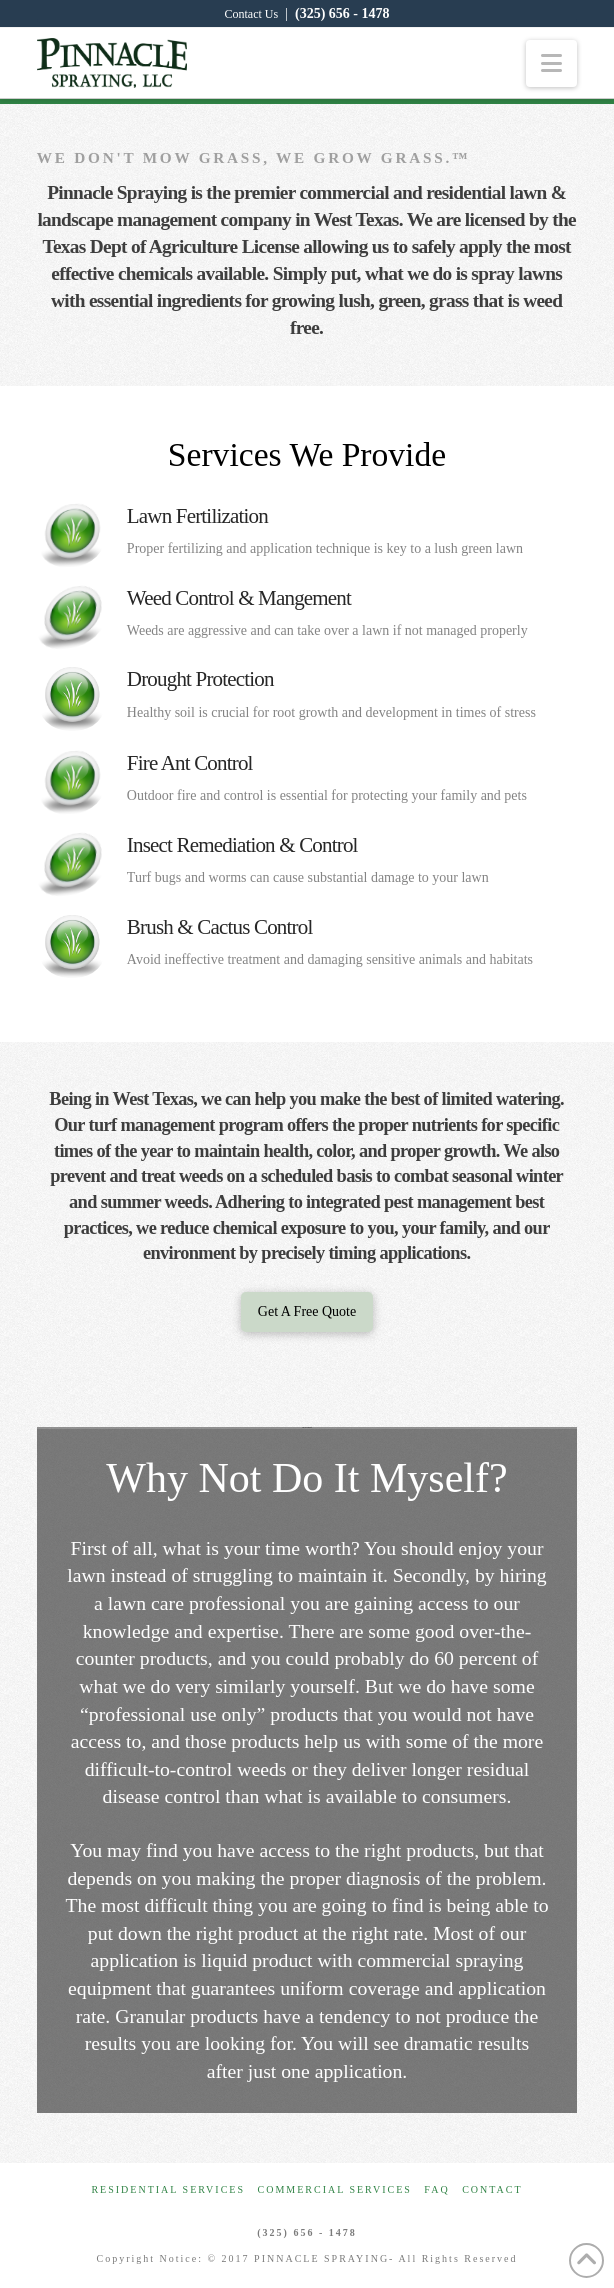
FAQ (436, 2189)
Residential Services (168, 2189)
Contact (492, 2189)
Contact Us (252, 14)
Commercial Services (335, 2189)
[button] (551, 63)
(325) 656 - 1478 (342, 13)
